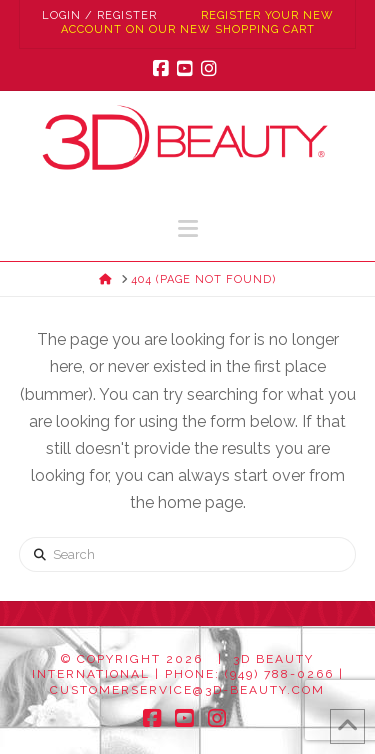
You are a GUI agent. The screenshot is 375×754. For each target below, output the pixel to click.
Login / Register (99, 15)
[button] (188, 228)
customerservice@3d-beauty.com (187, 690)
